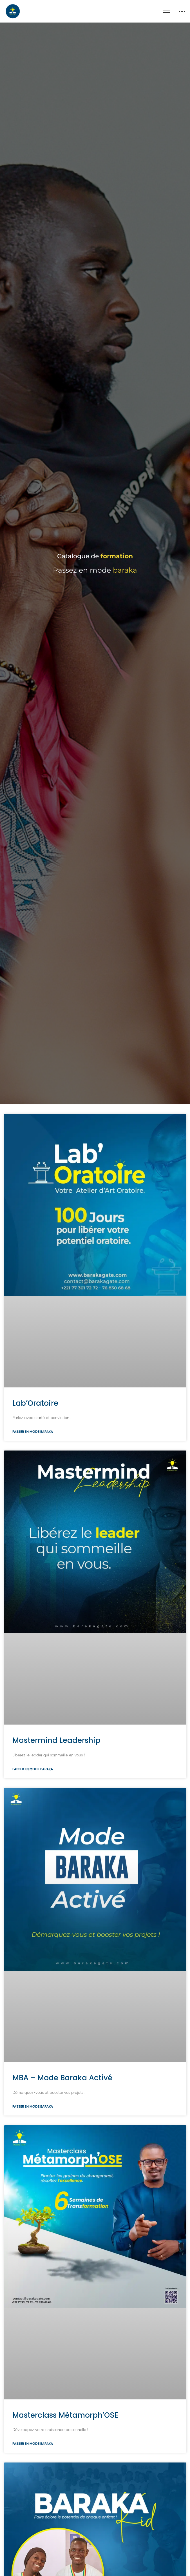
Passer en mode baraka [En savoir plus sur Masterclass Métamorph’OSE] (32, 2489)
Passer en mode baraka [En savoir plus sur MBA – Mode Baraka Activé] (32, 2152)
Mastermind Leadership (56, 1786)
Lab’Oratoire (35, 1448)
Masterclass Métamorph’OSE (65, 2460)
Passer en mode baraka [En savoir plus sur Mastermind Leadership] (32, 1814)
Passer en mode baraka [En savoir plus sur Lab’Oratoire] (32, 1477)
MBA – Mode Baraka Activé (62, 2123)
